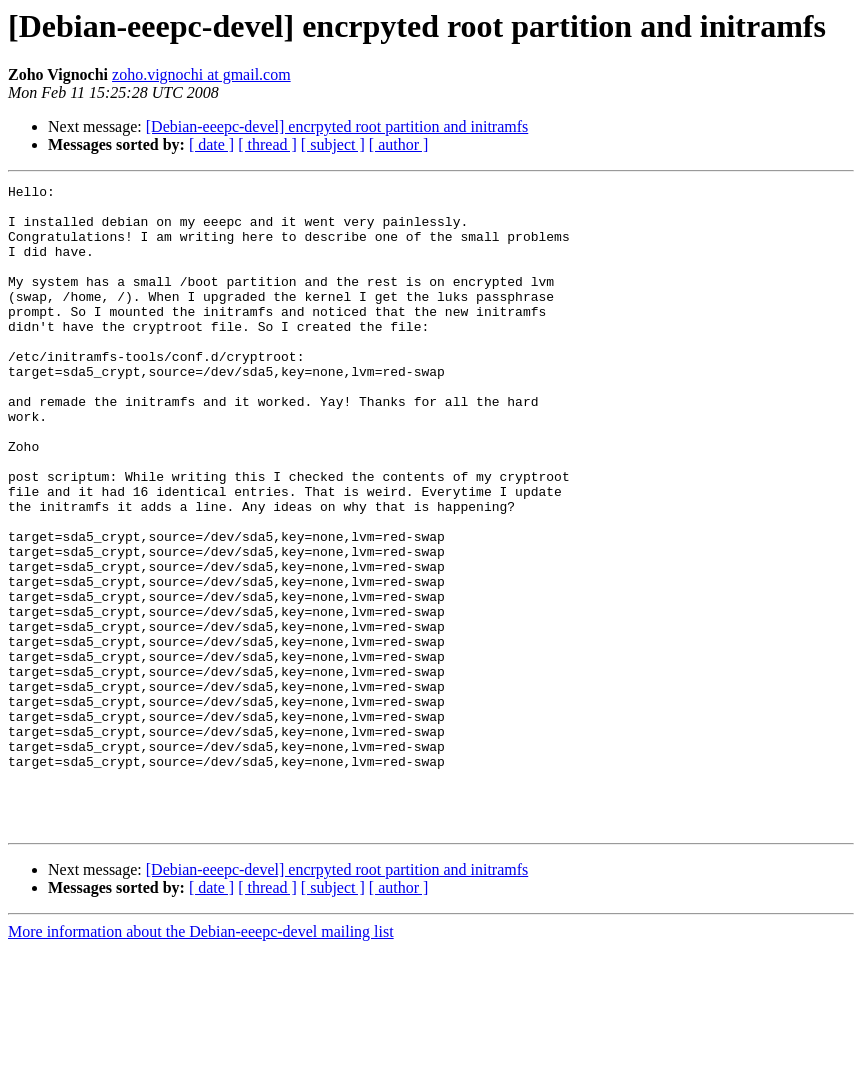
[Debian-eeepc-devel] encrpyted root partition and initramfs (337, 126)
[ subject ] (333, 144)
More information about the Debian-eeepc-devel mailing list (201, 1060)
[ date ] (211, 144)
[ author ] (399, 144)
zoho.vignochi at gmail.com (201, 74)
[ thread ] (267, 144)
